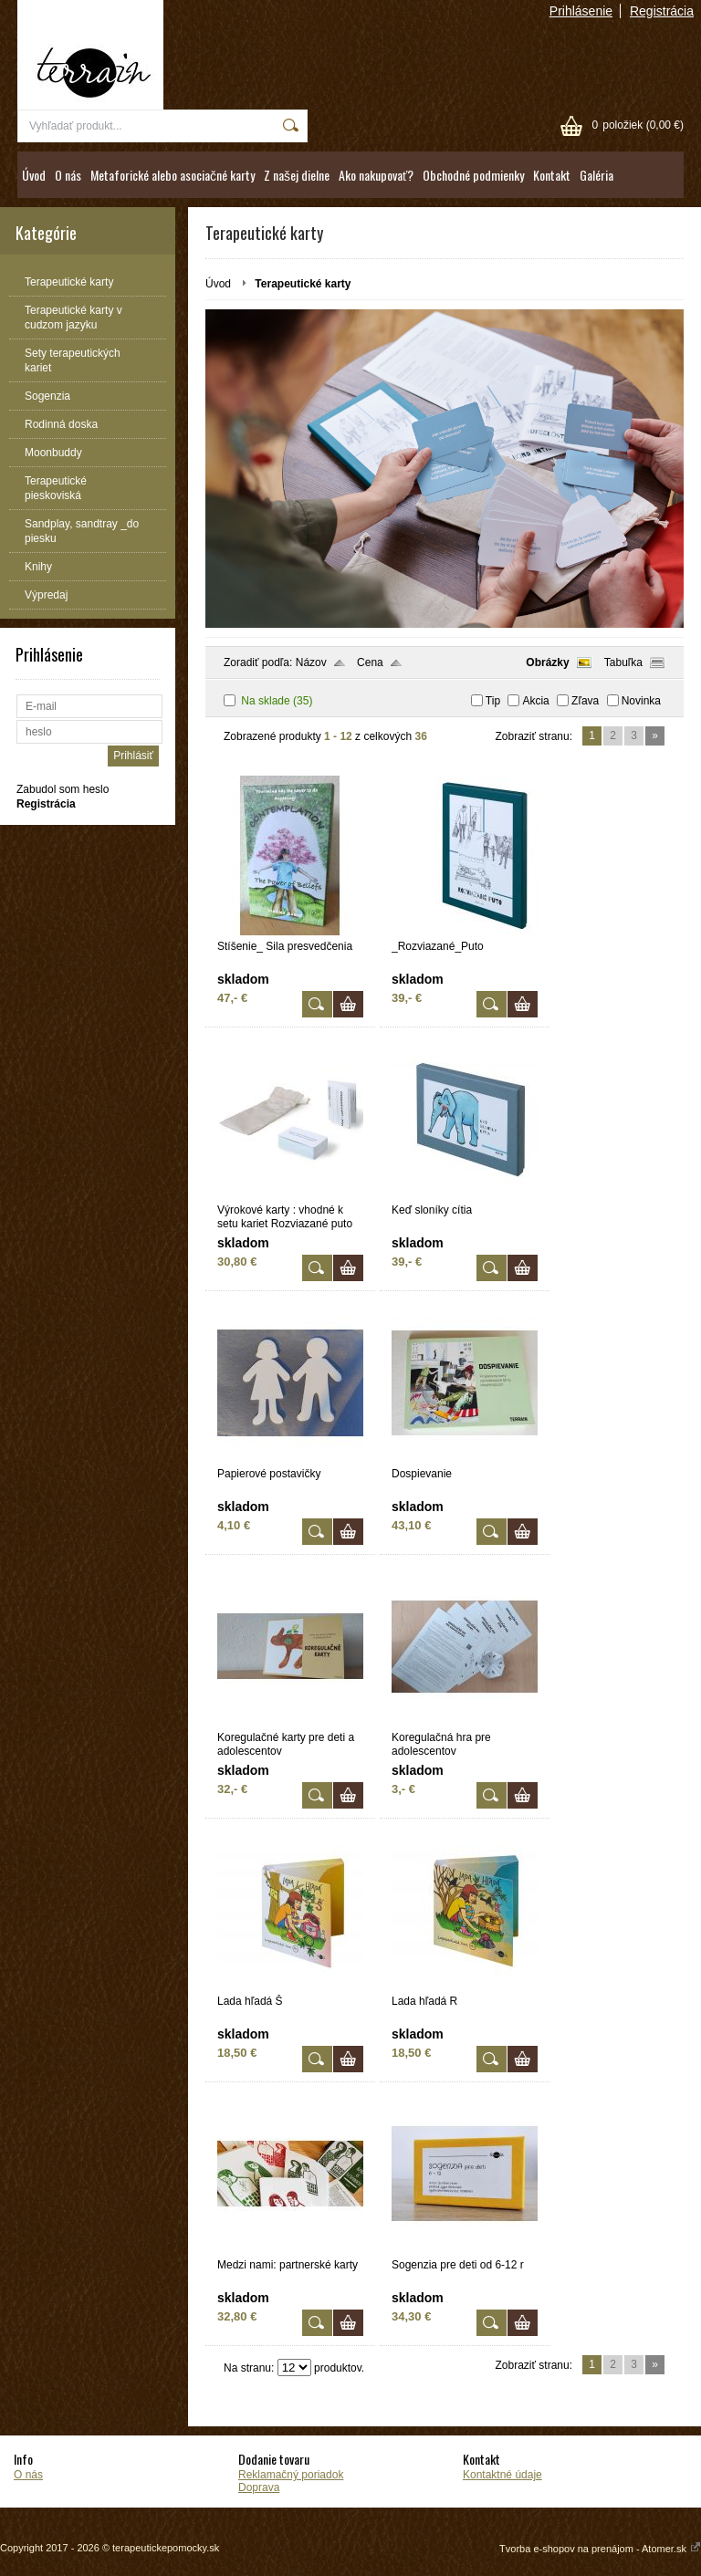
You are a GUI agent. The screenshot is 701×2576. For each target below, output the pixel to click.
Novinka (641, 700)
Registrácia (662, 11)
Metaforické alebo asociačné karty (172, 174)
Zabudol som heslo (62, 789)
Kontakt (551, 174)
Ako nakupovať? (376, 174)
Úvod (34, 174)
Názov (311, 662)
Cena (370, 662)
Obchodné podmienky (473, 174)
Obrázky (547, 662)
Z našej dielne (297, 174)
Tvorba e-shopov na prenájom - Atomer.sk (600, 2548)
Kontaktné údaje (502, 2474)
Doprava (258, 2487)
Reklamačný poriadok (290, 2474)
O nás (68, 174)
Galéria (596, 174)
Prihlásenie (580, 11)
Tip (493, 700)
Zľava (585, 700)
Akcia (535, 700)
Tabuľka (623, 662)
